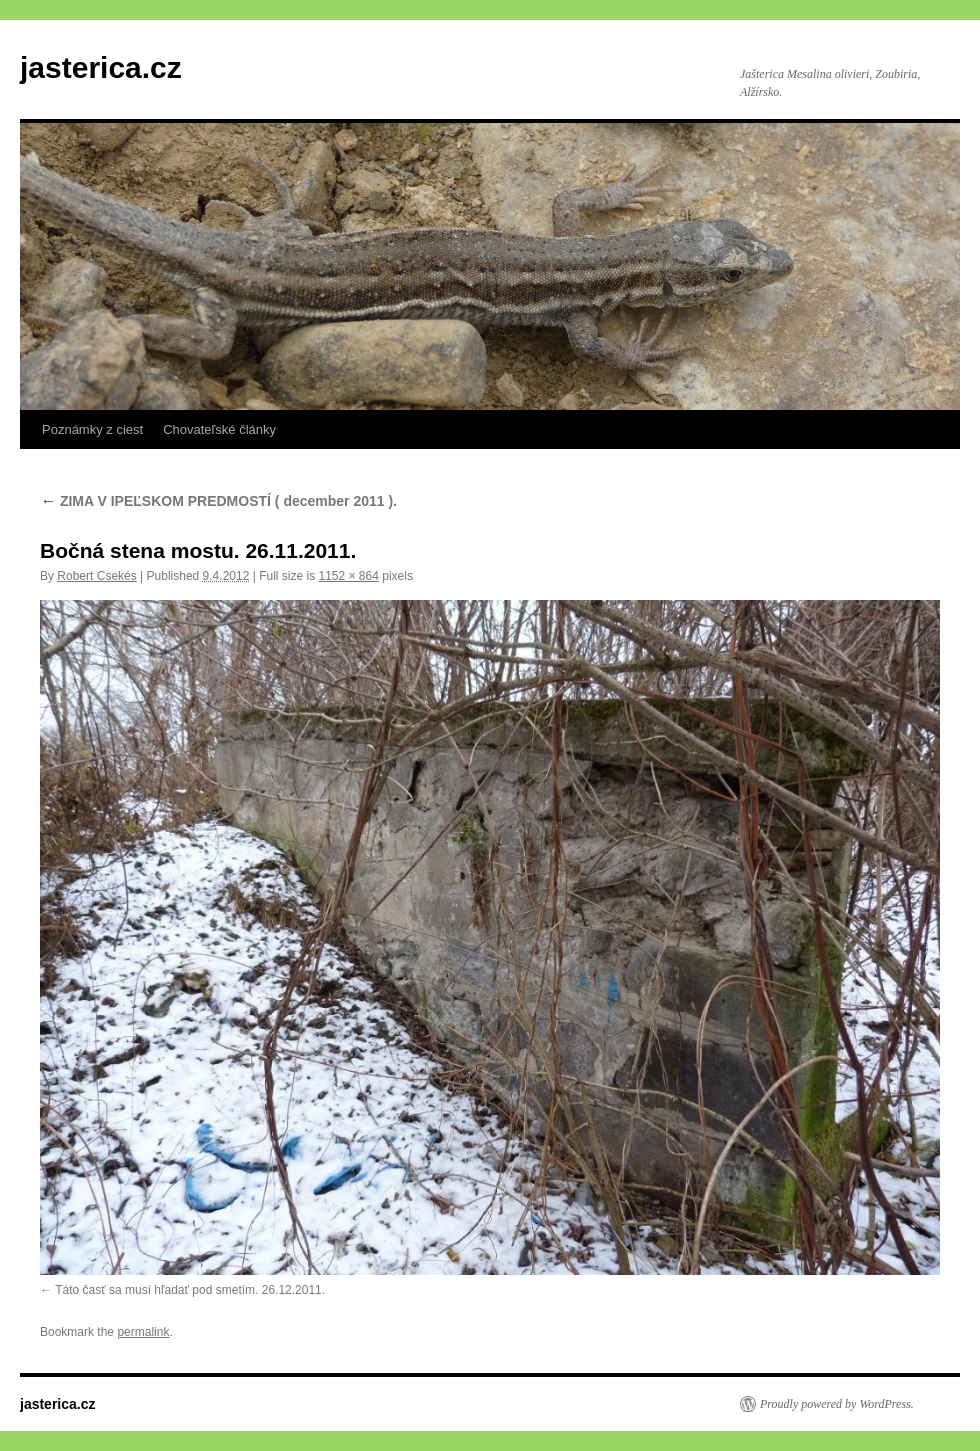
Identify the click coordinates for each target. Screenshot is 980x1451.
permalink (143, 1332)
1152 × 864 (348, 576)
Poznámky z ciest (92, 429)
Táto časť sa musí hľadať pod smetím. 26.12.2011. (190, 1290)
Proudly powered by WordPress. (837, 1404)
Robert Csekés (96, 576)
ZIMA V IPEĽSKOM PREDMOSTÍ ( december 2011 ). (218, 501)
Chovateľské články (219, 429)
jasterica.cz (101, 67)
